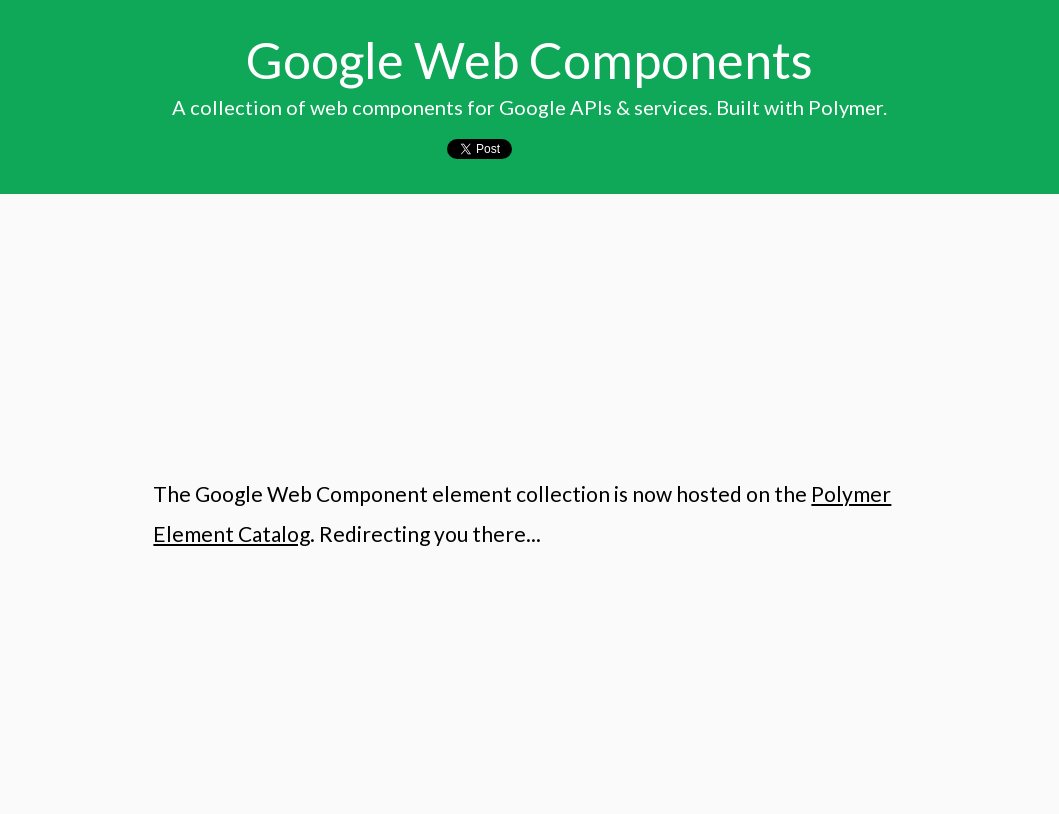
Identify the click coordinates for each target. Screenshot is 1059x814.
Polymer (845, 107)
